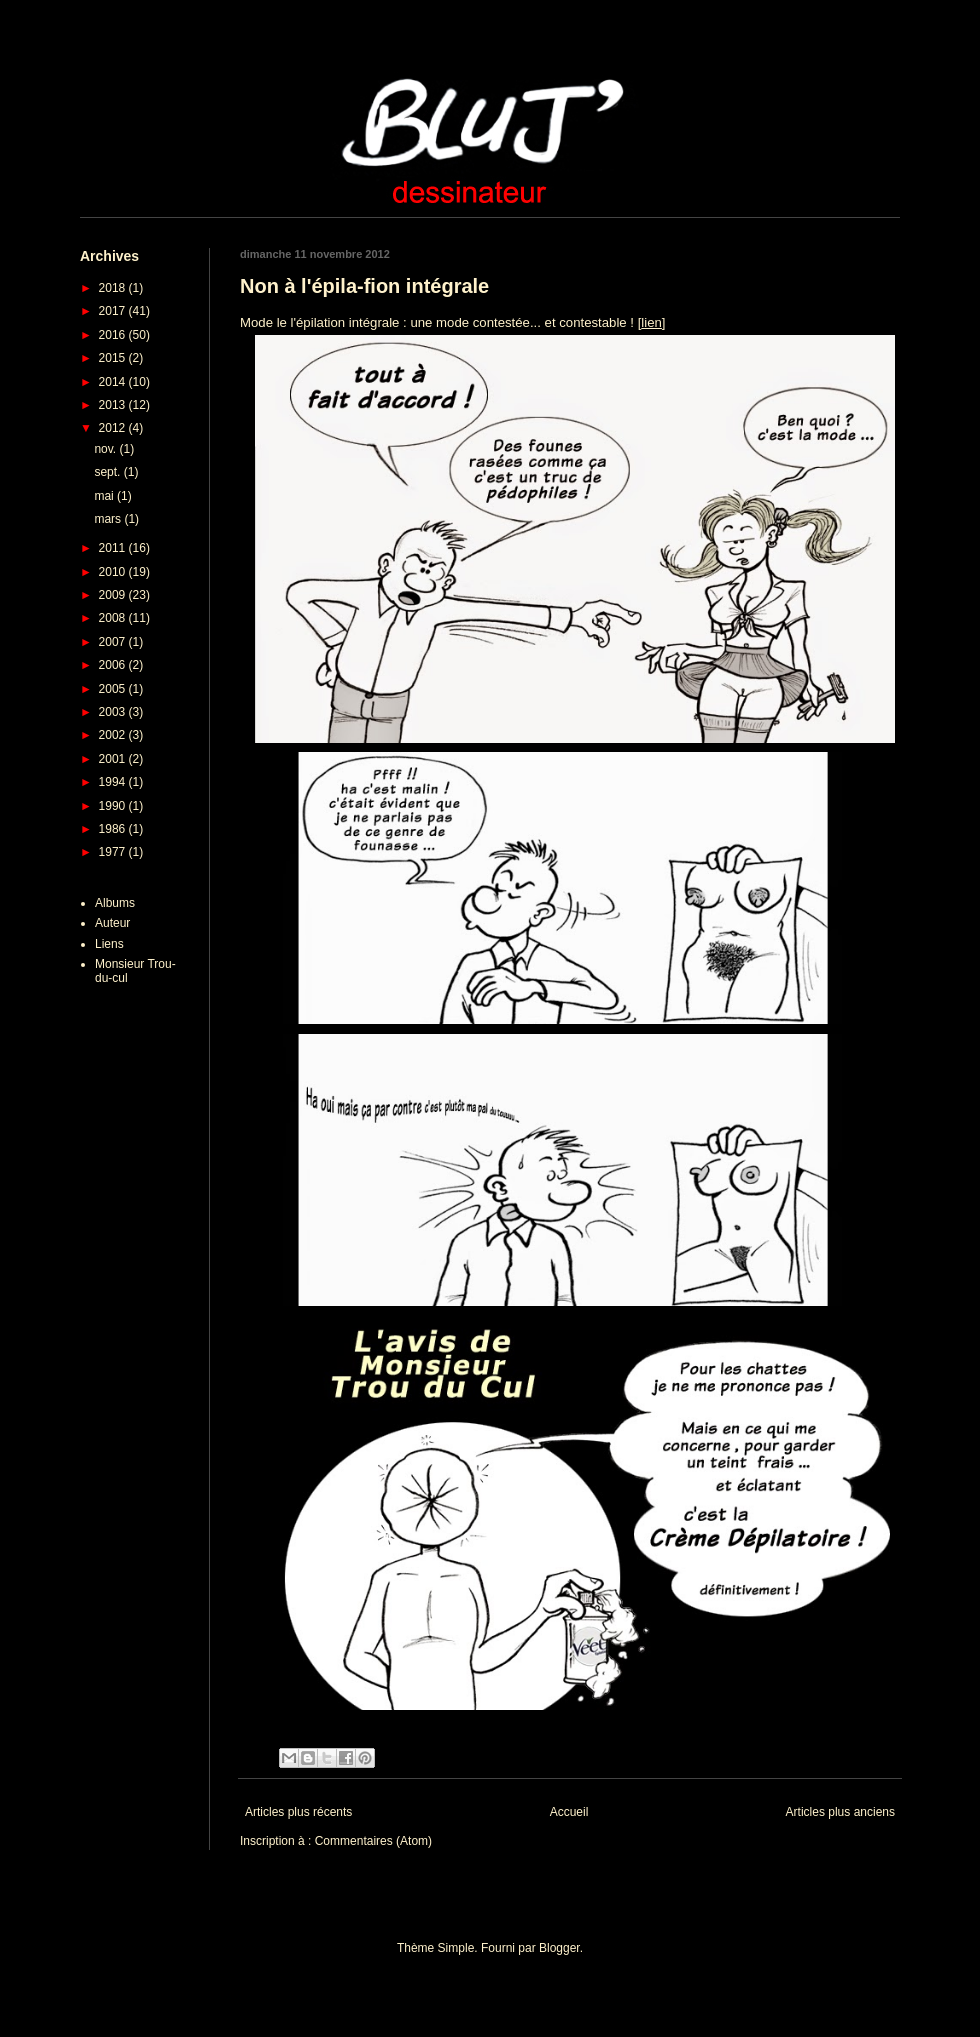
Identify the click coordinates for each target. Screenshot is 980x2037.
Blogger (559, 1948)
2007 (114, 642)
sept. (108, 472)
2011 (114, 548)
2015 (114, 358)
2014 (114, 382)
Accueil (569, 1812)
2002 (114, 735)
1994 (114, 782)
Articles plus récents (298, 1812)
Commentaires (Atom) (373, 1841)
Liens (109, 944)
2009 (114, 595)
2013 (114, 405)
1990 (114, 806)
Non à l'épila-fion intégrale (364, 286)
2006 (114, 665)
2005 (114, 689)
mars (109, 519)
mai (105, 496)
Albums (115, 903)
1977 (114, 852)
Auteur (112, 923)
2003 (114, 712)
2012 (114, 428)
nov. (106, 449)
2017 (114, 311)
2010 (114, 572)
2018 (114, 288)
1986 (114, 829)
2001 (114, 759)
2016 (114, 335)
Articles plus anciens (840, 1812)
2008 (114, 618)
